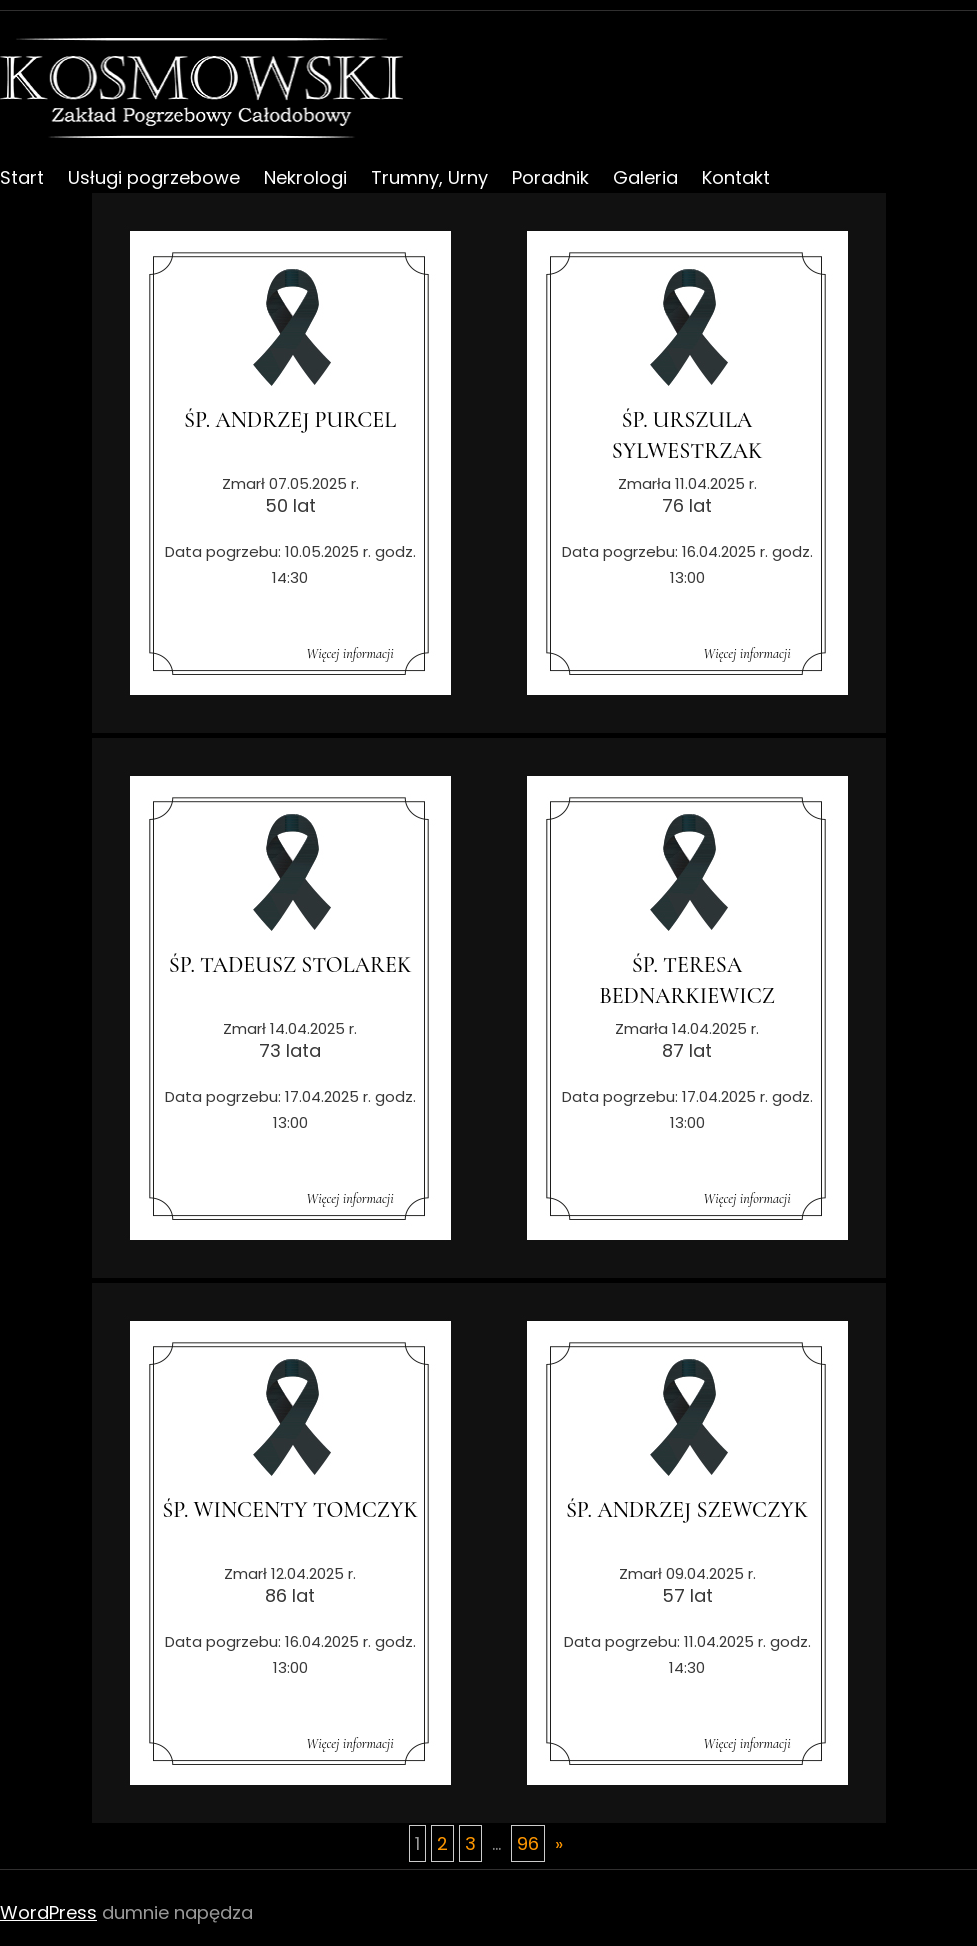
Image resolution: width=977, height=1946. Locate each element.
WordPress (48, 1912)
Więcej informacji (349, 653)
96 (528, 1843)
